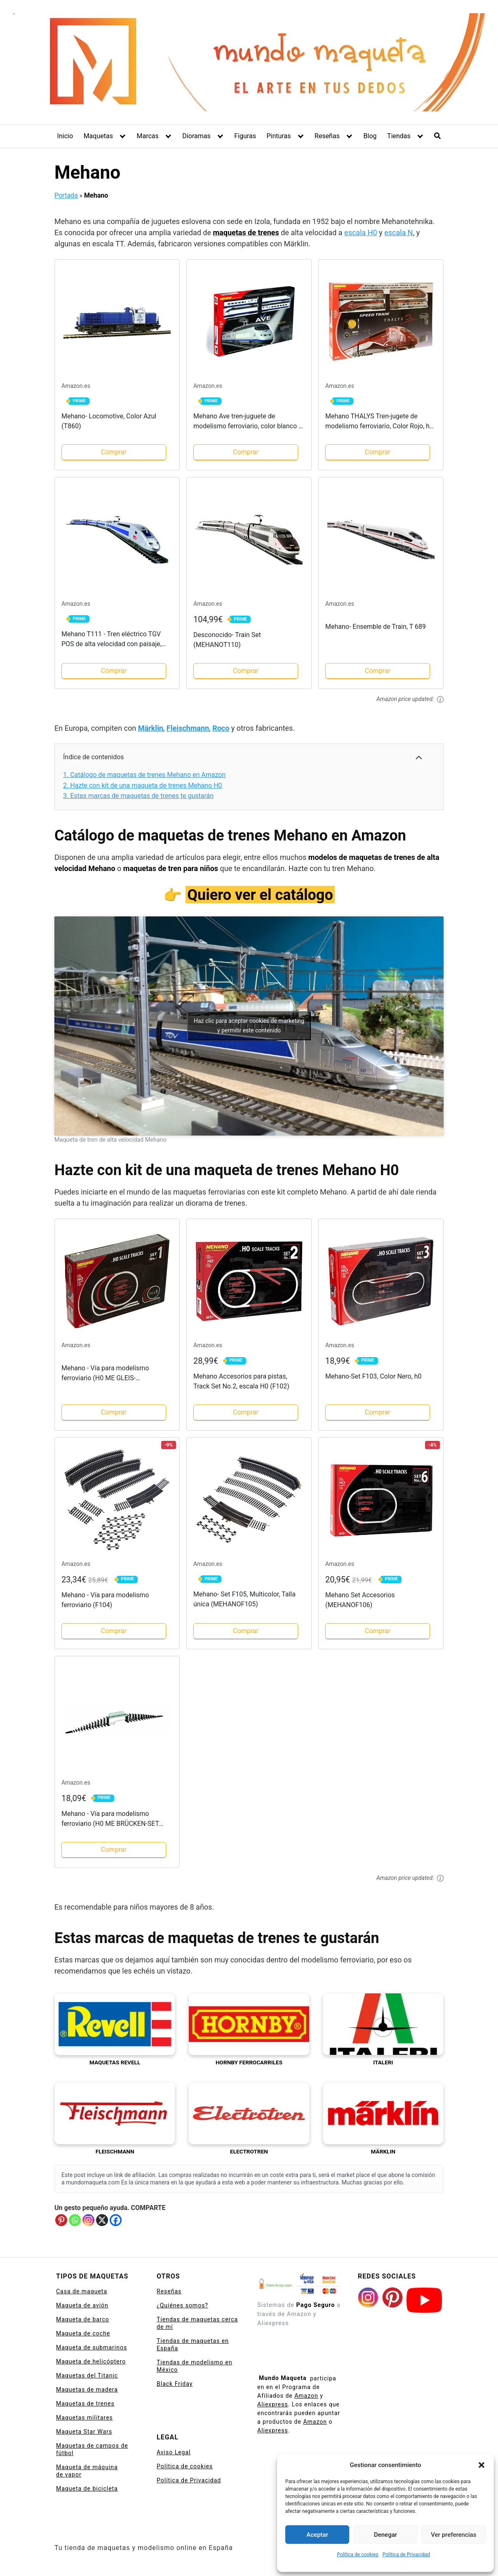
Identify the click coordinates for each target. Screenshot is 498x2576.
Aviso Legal (174, 2452)
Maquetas (98, 136)
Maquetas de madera (87, 2389)
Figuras (245, 136)
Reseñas (327, 136)
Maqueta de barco (82, 2319)
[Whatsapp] (75, 2220)
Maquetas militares (84, 2417)
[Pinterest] (61, 2220)
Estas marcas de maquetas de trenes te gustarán (138, 796)
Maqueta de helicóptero (91, 2361)
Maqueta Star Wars (84, 2431)
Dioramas (196, 136)
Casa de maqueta (81, 2291)
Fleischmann (188, 728)
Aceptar (317, 2534)
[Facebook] (116, 2220)
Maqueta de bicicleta (87, 2488)
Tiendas (399, 136)
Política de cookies (357, 2554)
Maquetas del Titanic (87, 2375)
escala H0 (360, 232)
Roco (220, 728)
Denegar (385, 2534)
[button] (481, 2465)
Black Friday (175, 2383)
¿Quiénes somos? (182, 2305)
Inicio (65, 136)
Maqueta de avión (82, 2305)
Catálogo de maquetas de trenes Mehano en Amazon (144, 775)
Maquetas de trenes (85, 2403)
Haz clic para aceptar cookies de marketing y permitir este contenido (249, 1026)
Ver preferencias (453, 2534)
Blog (370, 136)
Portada (66, 195)
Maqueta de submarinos (91, 2347)
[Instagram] (88, 2220)
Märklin (150, 728)
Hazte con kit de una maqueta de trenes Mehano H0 (142, 785)
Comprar (114, 452)
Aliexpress (272, 2404)
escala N (398, 232)
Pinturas (278, 136)
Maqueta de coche (83, 2333)
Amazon (306, 2395)
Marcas (147, 136)
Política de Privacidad (406, 2554)
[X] (102, 2220)
